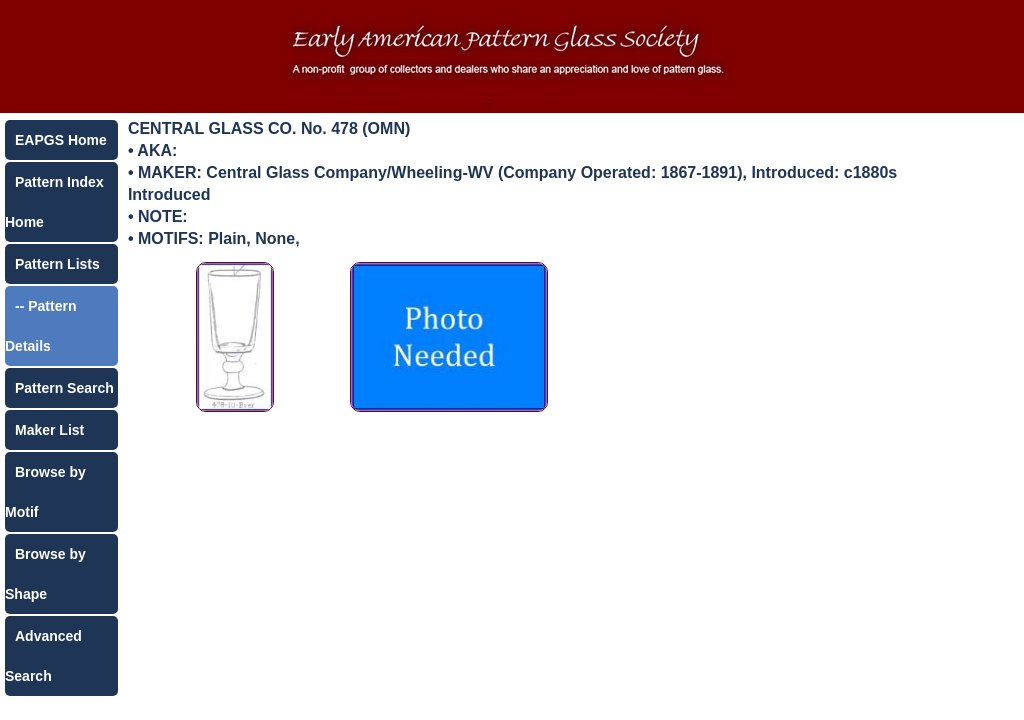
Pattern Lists (57, 264)
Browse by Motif (45, 492)
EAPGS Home (61, 140)
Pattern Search (64, 388)
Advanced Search (43, 656)
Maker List (49, 430)
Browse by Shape (45, 574)
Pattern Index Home (54, 202)
